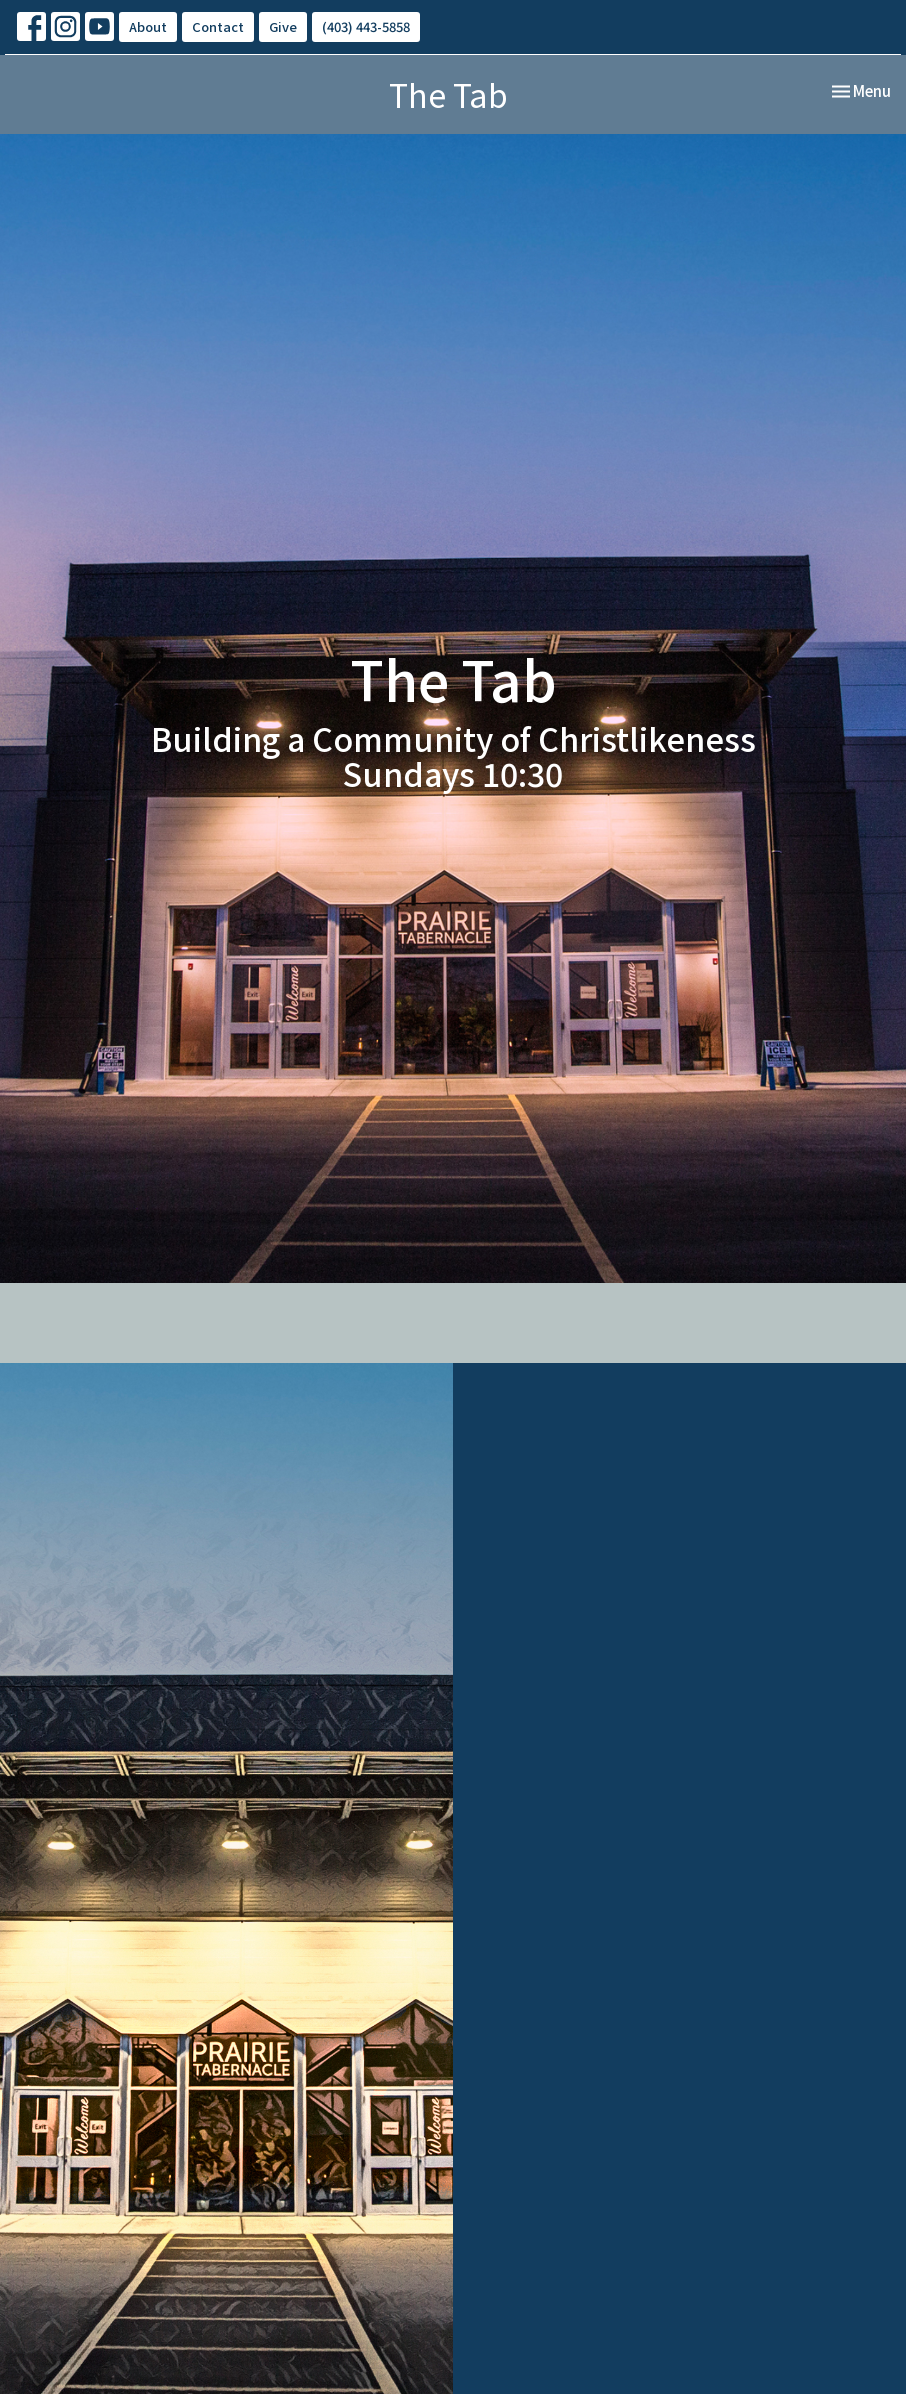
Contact (218, 26)
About (148, 26)
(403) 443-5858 (366, 26)
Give (283, 26)
